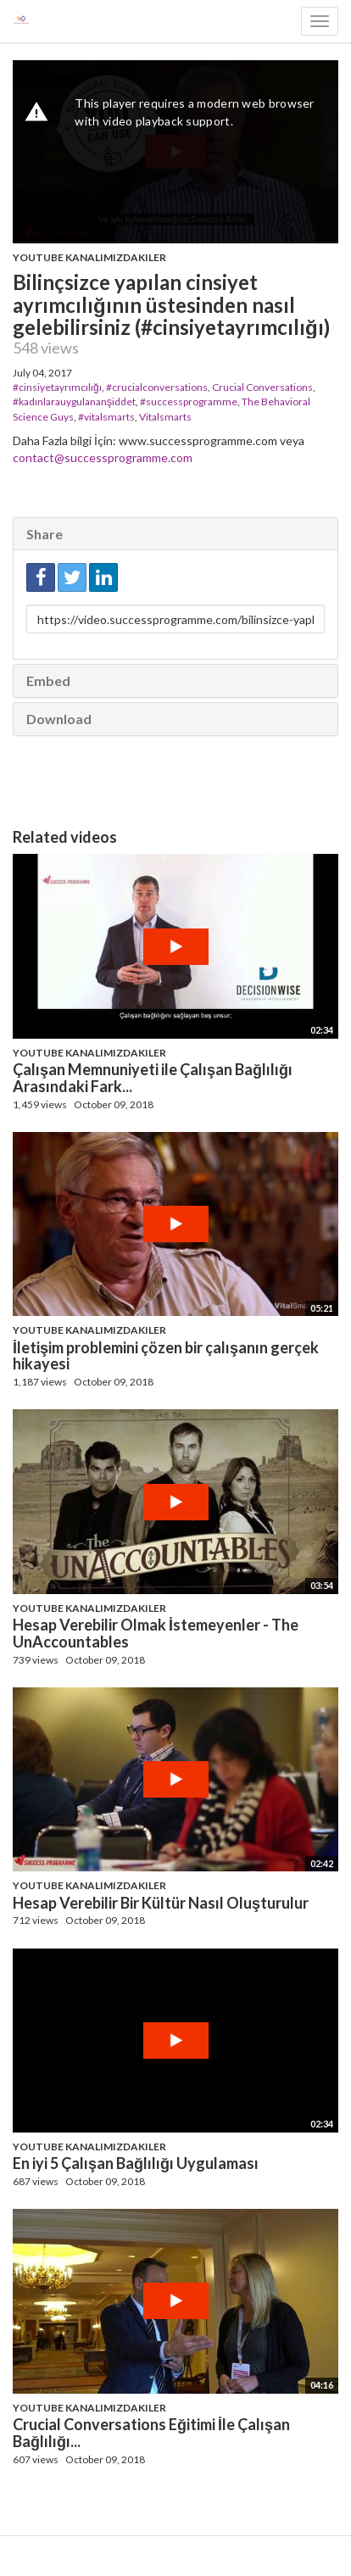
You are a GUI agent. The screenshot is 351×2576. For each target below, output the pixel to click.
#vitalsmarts (106, 416)
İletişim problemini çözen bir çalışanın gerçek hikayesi (166, 1356)
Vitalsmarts (165, 416)
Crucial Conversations (262, 387)
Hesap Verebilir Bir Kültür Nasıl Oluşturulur (161, 1902)
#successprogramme (188, 401)
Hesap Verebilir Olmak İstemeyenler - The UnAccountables (155, 1633)
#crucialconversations (157, 387)
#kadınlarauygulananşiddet (74, 401)
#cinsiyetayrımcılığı (57, 387)
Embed (48, 680)
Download (59, 719)
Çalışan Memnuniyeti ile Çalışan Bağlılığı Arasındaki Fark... (152, 1078)
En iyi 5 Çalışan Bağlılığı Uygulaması (136, 2163)
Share (44, 534)
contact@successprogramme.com (102, 457)
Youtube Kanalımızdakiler (89, 257)
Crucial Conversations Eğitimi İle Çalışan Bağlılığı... (151, 2433)
